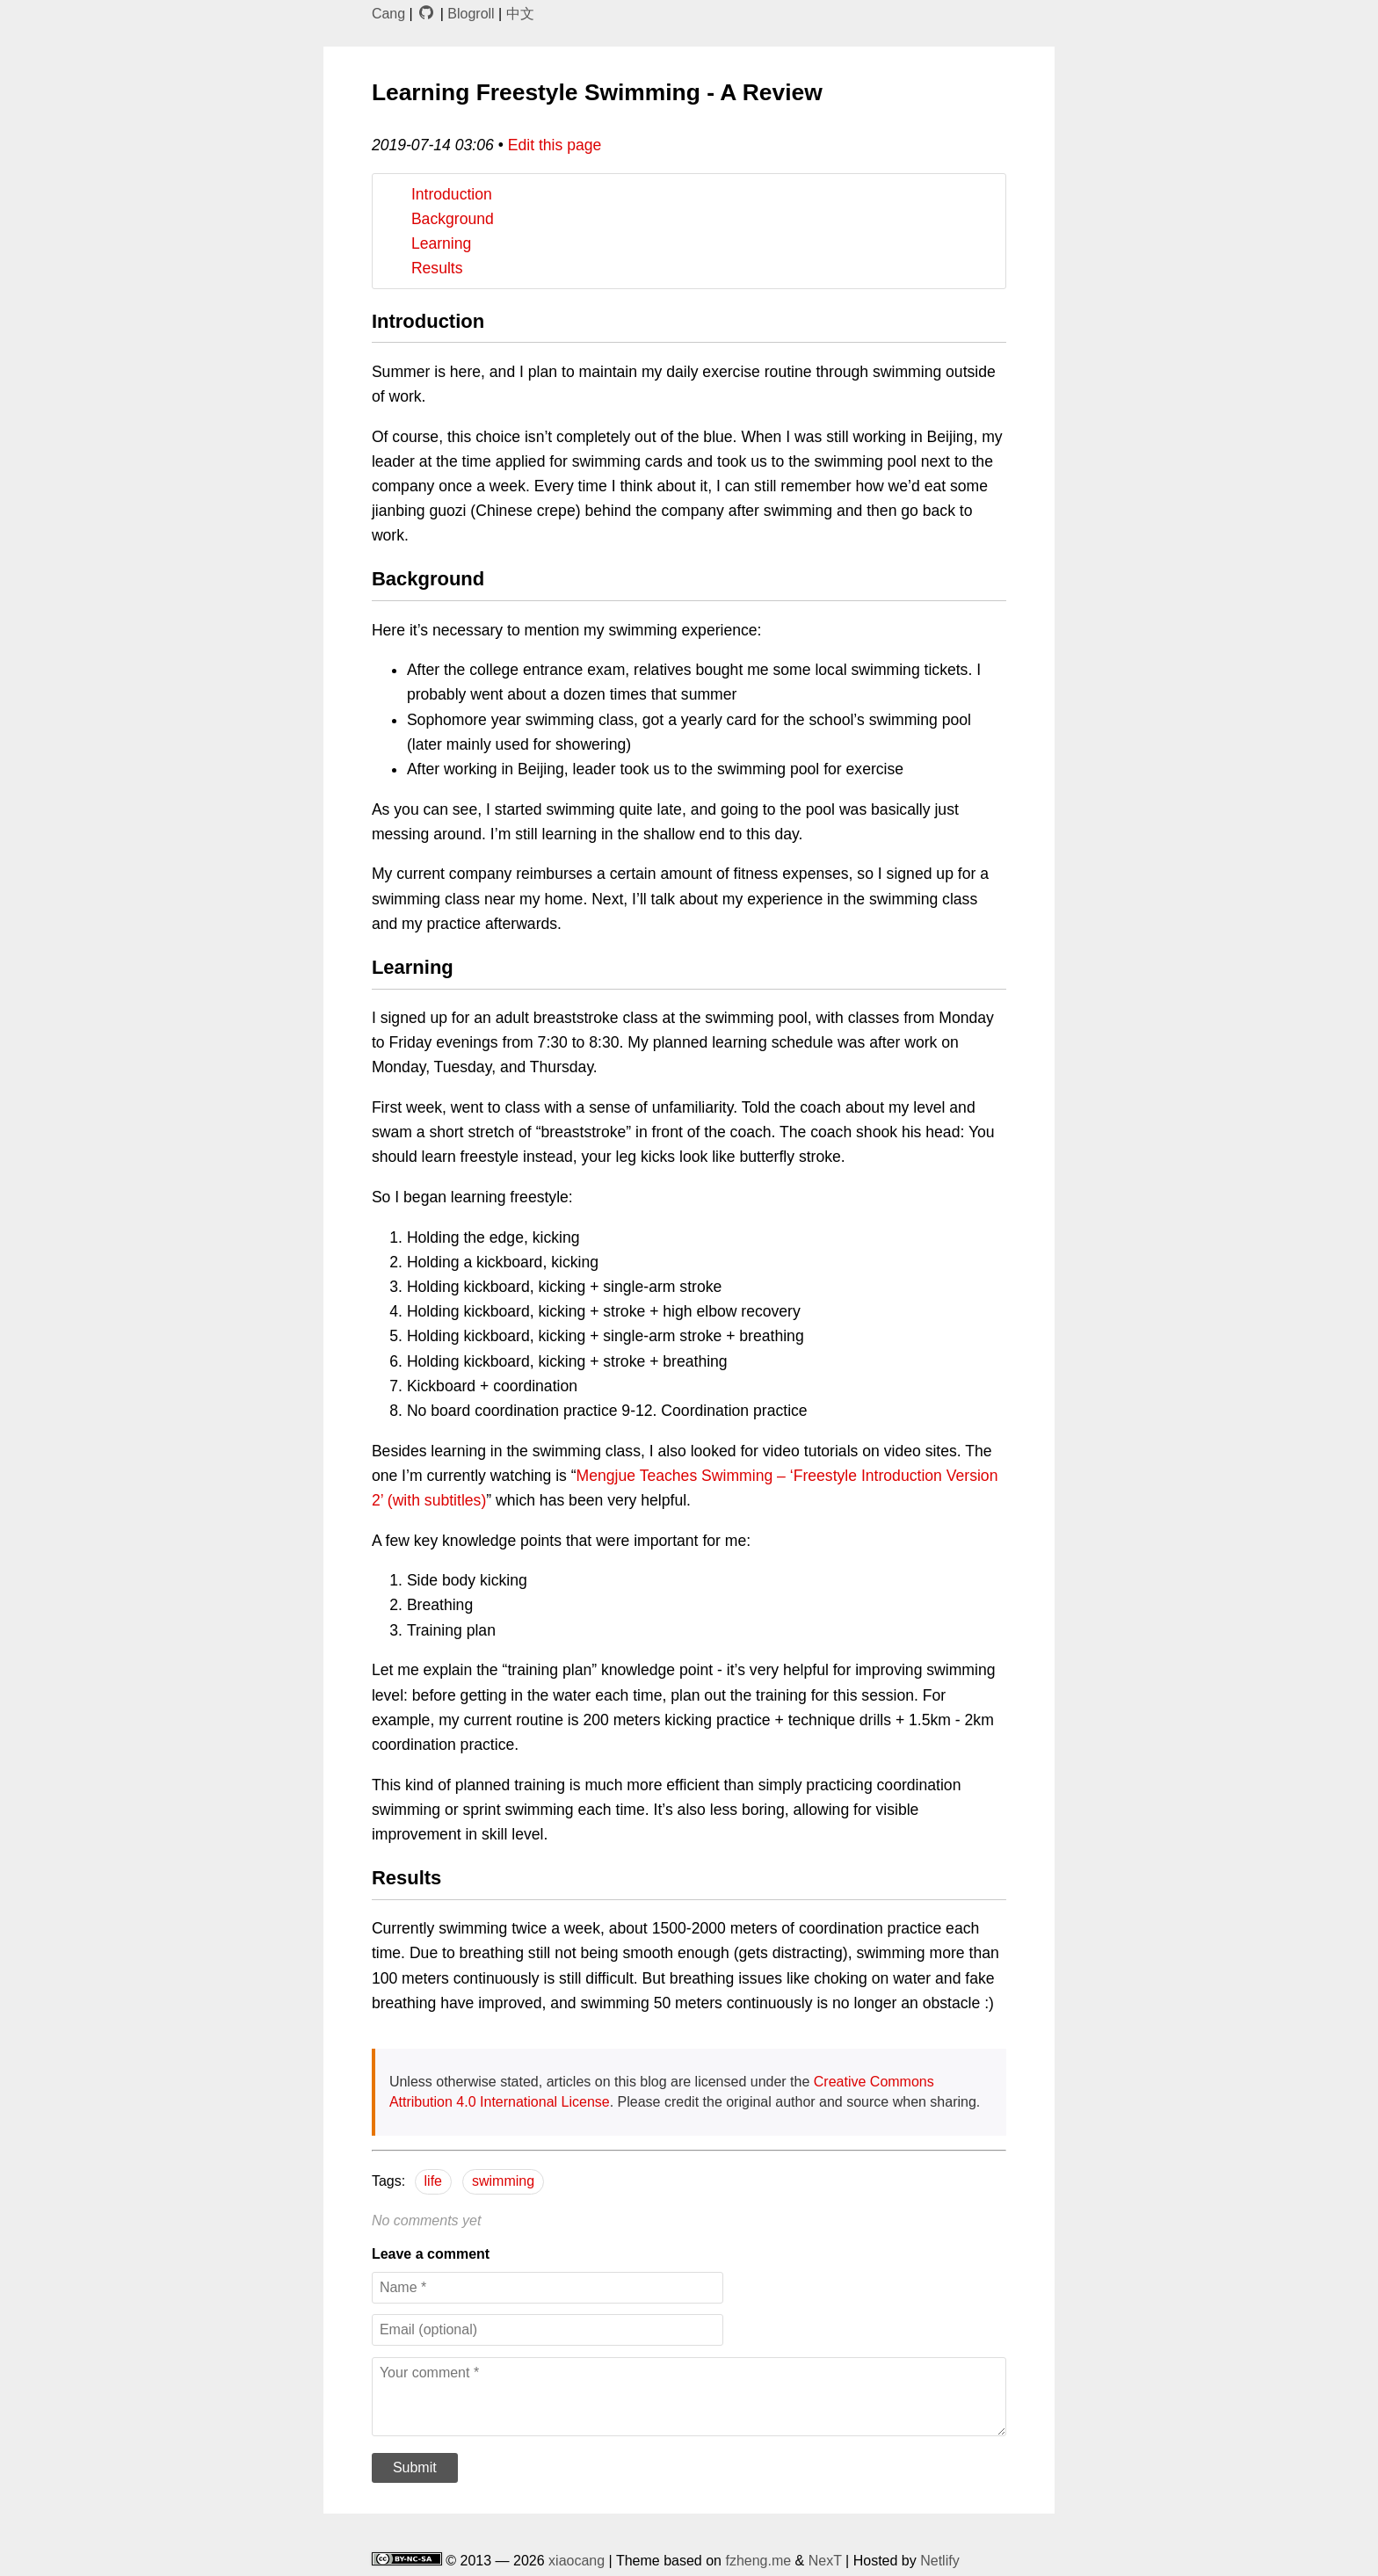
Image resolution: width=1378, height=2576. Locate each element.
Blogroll (470, 13)
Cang (388, 13)
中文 (520, 13)
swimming (503, 2180)
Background (452, 219)
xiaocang (576, 2560)
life (433, 2180)
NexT (825, 2560)
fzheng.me (758, 2560)
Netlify (939, 2560)
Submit (415, 2467)
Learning (441, 243)
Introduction (451, 194)
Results (437, 268)
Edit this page (555, 145)
